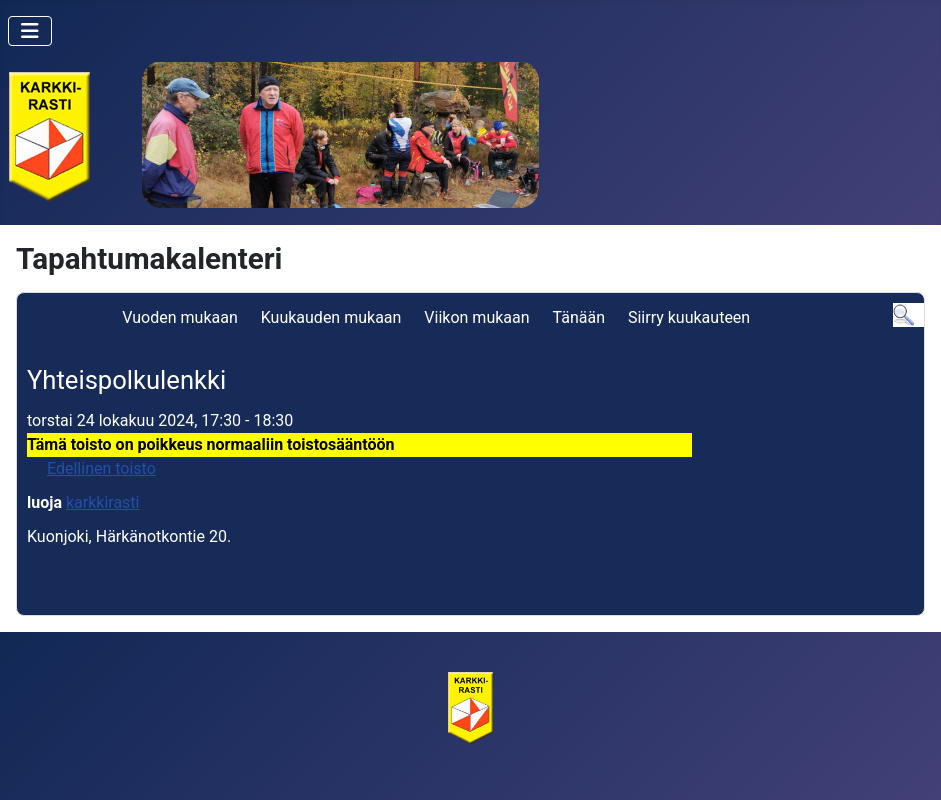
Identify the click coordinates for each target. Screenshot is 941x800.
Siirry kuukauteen (689, 317)
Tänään (579, 317)
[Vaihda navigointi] (30, 31)
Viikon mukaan (476, 317)
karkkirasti (103, 502)
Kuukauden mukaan (331, 317)
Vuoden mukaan (179, 317)
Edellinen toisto (101, 468)
